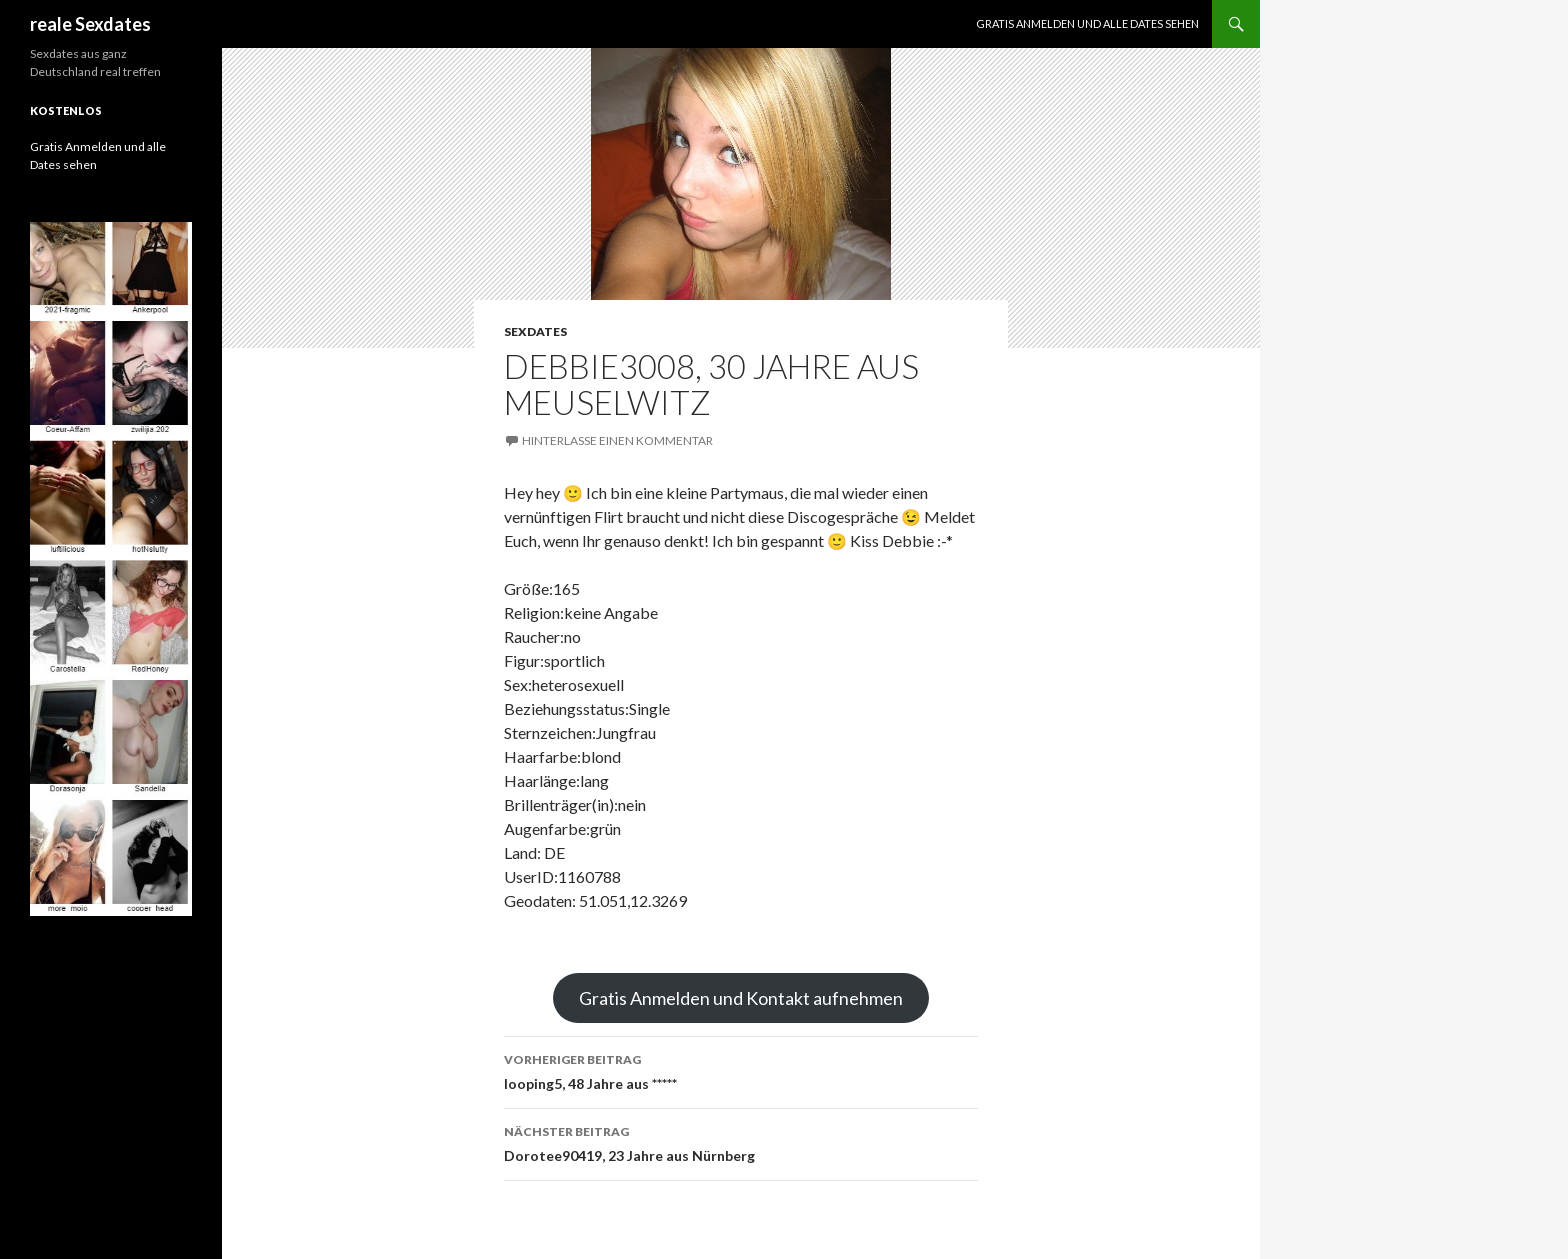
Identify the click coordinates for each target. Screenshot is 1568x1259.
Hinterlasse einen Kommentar (617, 440)
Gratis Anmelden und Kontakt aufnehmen (741, 998)
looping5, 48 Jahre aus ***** (741, 1070)
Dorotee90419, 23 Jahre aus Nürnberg (741, 1142)
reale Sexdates (90, 24)
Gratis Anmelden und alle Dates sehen (1087, 23)
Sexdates (535, 331)
